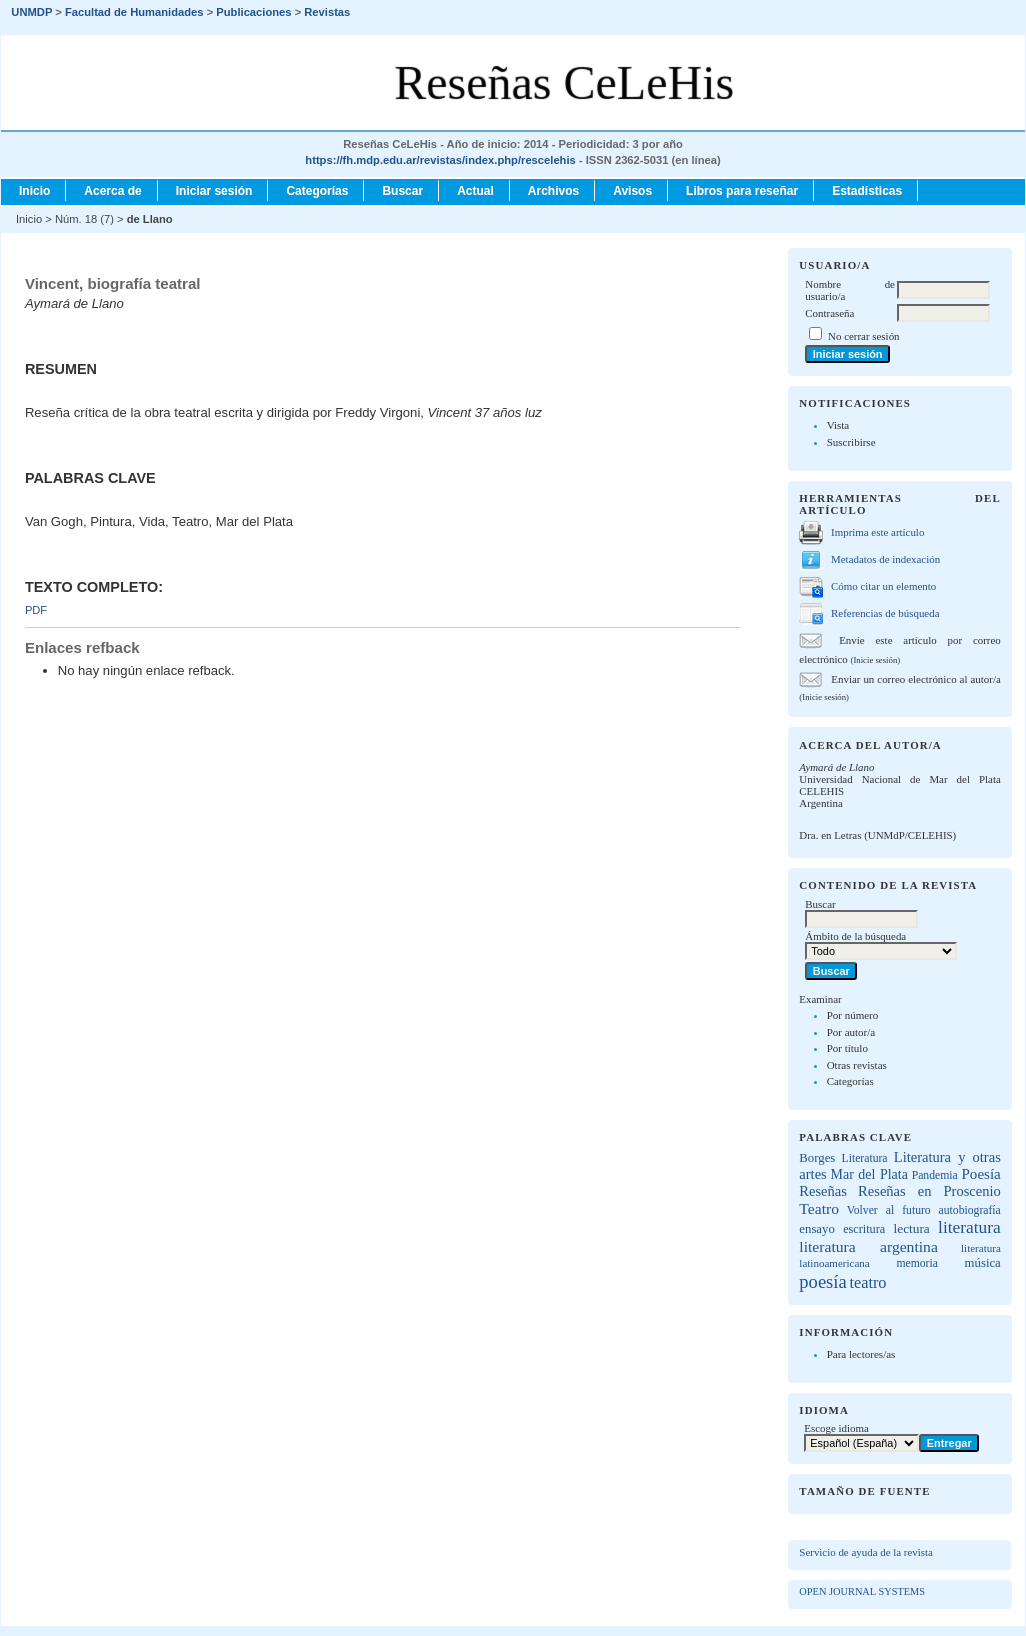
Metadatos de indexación (885, 559)
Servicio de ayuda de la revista (866, 1552)
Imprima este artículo (877, 532)
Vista (838, 425)
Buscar (402, 191)
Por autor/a (851, 1032)
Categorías (850, 1081)
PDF (36, 610)
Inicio (34, 191)
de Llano (150, 219)
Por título (847, 1048)
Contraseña (829, 313)
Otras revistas (857, 1065)
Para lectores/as (861, 1354)
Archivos (553, 191)
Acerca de (112, 191)
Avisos (632, 191)
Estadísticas (867, 191)
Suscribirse (851, 442)
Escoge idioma (836, 1428)
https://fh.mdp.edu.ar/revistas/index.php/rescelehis (440, 160)
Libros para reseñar (742, 191)
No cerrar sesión (863, 336)
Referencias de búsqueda (885, 613)
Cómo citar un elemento (883, 586)
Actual (475, 191)
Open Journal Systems (862, 1591)
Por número (853, 1015)
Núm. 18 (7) (84, 219)
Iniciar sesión (214, 191)
